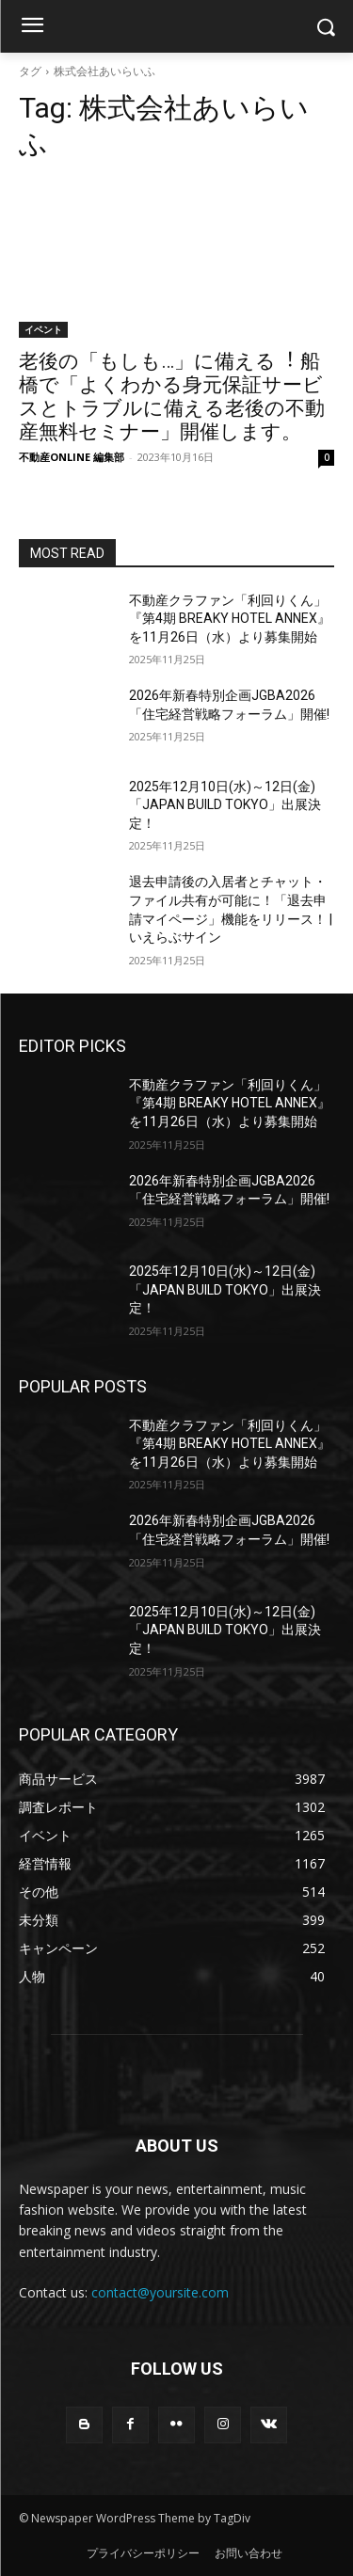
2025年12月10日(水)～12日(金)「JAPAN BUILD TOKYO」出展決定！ (225, 805)
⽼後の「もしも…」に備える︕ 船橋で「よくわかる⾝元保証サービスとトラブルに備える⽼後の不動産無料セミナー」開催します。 (172, 396)
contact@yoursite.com (160, 2292)
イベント (43, 329)
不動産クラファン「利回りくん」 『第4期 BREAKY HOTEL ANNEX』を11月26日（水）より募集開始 (229, 618)
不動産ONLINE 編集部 (71, 457)
